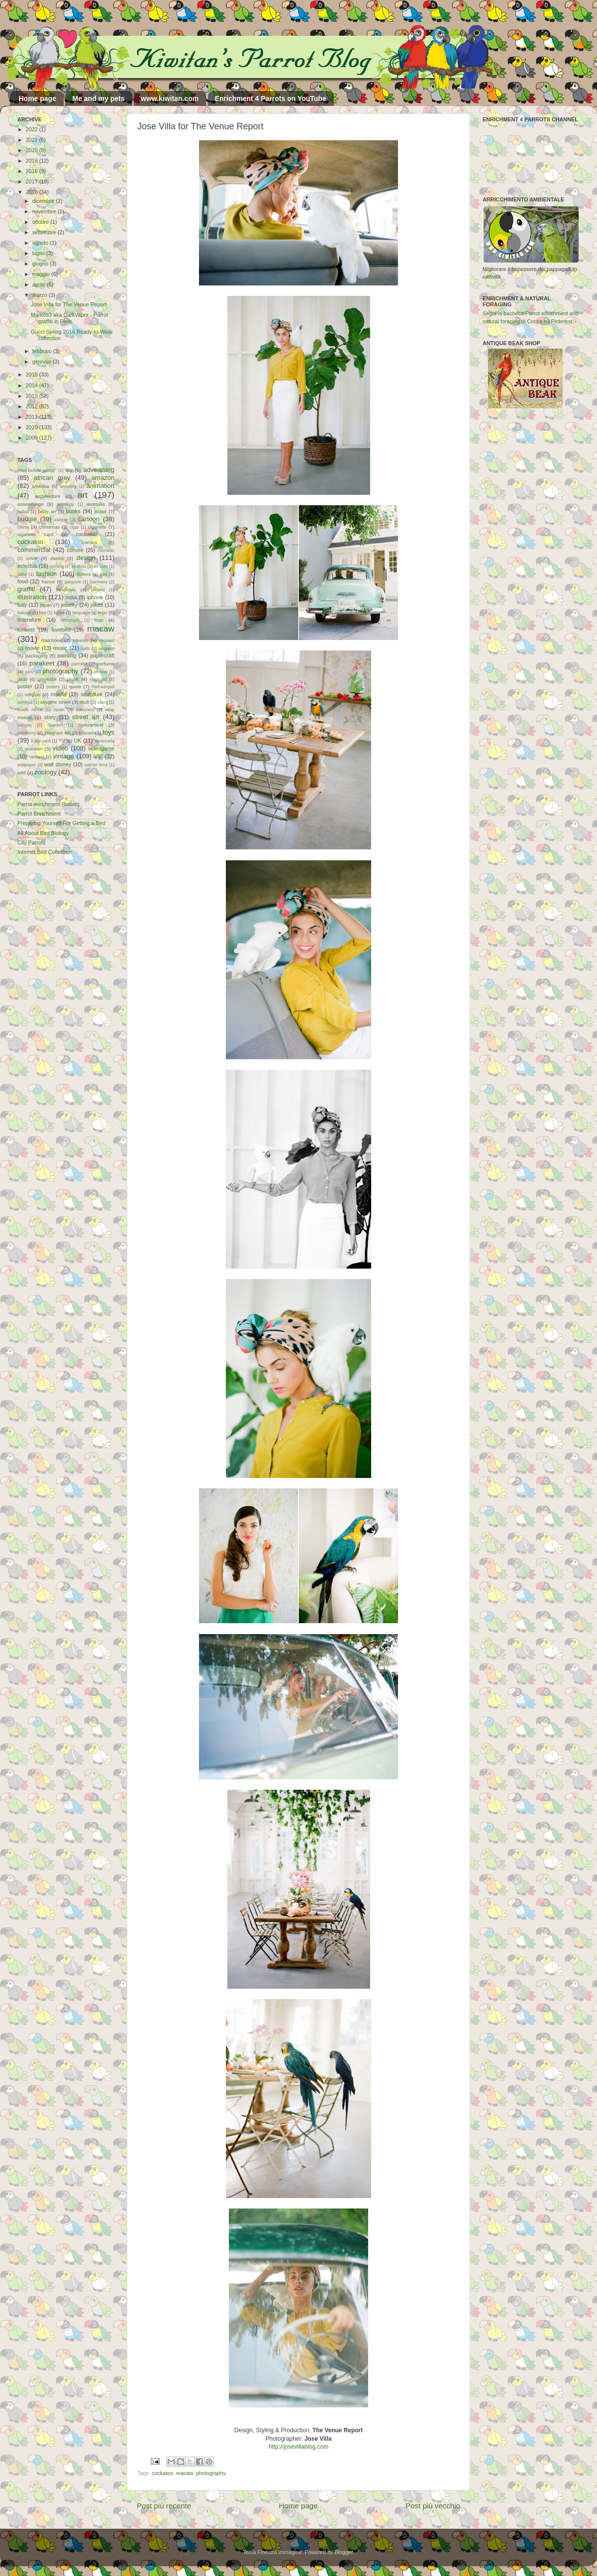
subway (24, 725)
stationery (85, 709)
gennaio (42, 362)
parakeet (41, 663)
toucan (86, 733)
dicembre (44, 201)
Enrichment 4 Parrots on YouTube (270, 98)
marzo (40, 295)
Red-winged (103, 686)
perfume (105, 663)
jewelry (69, 605)
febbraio (42, 351)
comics (89, 542)
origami (106, 648)
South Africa (29, 709)
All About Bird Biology (43, 833)
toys (108, 732)
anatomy (68, 486)
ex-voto (101, 566)
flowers (84, 574)
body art (47, 511)
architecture (47, 496)
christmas (49, 527)
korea (59, 612)
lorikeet (26, 630)
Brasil (100, 511)
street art (86, 717)
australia (96, 504)
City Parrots (31, 842)
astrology (65, 504)
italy (22, 605)
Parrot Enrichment (39, 814)
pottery (53, 686)
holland (98, 589)
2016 (32, 192)
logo (99, 620)
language (82, 612)
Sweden (55, 725)
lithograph (70, 620)
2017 (32, 181)
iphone (95, 597)
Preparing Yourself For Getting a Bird (61, 823)
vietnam (36, 756)
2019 (32, 161)
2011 (32, 417)
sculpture (91, 694)
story (50, 717)
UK (78, 740)
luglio (39, 253)
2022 (32, 129)
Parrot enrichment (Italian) (48, 804)
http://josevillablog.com (298, 2446)
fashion (46, 573)
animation (100, 485)
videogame (101, 748)
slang (103, 702)
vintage (63, 756)
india (71, 597)
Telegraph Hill (57, 733)
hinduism (66, 589)
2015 (32, 374)
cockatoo (162, 2473)
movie (32, 648)
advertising (98, 469)
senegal (24, 702)
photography (211, 2473)
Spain (58, 709)
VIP (98, 756)
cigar (74, 527)
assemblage (30, 504)
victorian (33, 748)
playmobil (47, 679)
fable (22, 574)
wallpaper (26, 764)
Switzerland (90, 725)
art (83, 495)
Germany (98, 581)
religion (32, 694)
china (23, 527)
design (86, 557)
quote (75, 686)
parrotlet (80, 663)
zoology (45, 772)
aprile (39, 284)
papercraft (102, 655)
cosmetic (106, 550)
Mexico (80, 640)
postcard (98, 679)
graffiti (26, 589)
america (40, 486)
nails (85, 648)
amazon (103, 477)
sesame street (55, 702)
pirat (22, 679)
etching (57, 566)
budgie (27, 519)
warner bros (96, 764)
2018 (32, 171)
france (48, 581)
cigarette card (35, 534)
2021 (32, 140)
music (60, 648)
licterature (29, 620)
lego (102, 612)
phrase (101, 671)
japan (46, 605)
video (60, 748)
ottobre (41, 222)
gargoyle (73, 581)
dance (57, 558)
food (22, 581)
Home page (37, 98)
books (73, 511)
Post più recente (164, 2505)
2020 (32, 150)
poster (24, 686)
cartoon (89, 519)
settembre (45, 232)
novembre (45, 211)
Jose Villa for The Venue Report (68, 304)
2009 (32, 438)
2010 (32, 427)
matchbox (51, 640)
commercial (33, 549)
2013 (32, 396)
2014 (32, 385)
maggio (41, 274)
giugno (41, 264)
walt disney (57, 764)
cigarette (97, 527)
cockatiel (86, 534)
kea (42, 612)
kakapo (24, 612)
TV (62, 740)
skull (84, 702)
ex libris (79, 566)
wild (21, 772)
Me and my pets (98, 98)
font (103, 574)
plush (73, 679)
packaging (36, 655)
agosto (41, 243)
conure (75, 550)
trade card (40, 740)
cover (32, 558)
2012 (32, 406)
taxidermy (26, 733)
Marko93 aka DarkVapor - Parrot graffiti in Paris (69, 318)
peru (29, 671)
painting (67, 655)
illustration (31, 597)
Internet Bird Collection (44, 852)
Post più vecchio (432, 2505)
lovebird (61, 630)
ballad (23, 511)
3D (69, 470)
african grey (52, 477)
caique (61, 519)
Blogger (343, 2552)
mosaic (106, 640)
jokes (97, 605)
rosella (59, 694)
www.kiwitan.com (170, 98)
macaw (184, 2473)
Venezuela (104, 740)
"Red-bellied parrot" (36, 470)
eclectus (27, 566)
